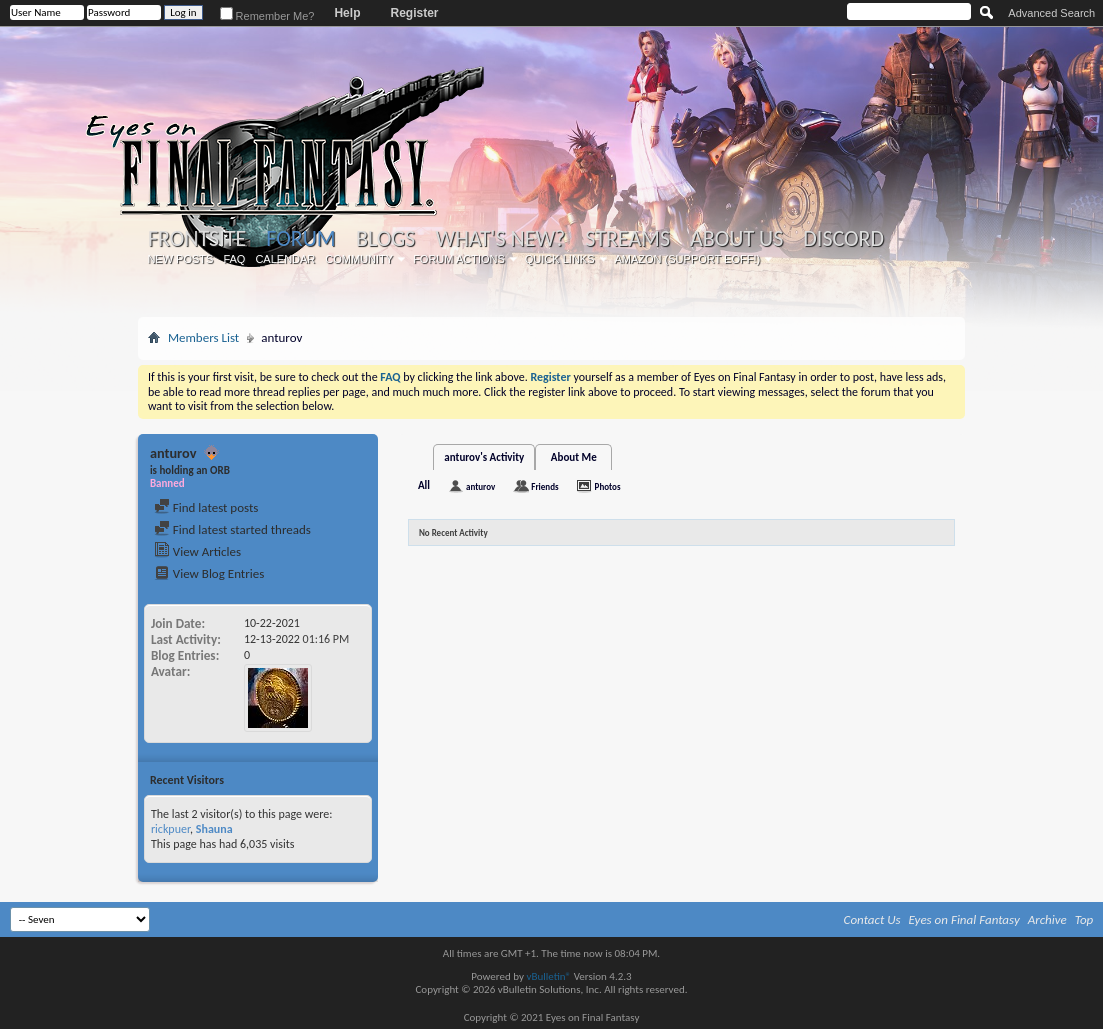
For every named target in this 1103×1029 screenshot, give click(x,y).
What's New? (501, 239)
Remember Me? (267, 16)
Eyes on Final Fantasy (964, 919)
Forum (300, 238)
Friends (544, 486)
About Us (736, 239)
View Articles (197, 551)
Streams (627, 239)
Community (359, 259)
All (424, 485)
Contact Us (872, 919)
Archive (1047, 919)
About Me (574, 457)
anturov (480, 486)
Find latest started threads (232, 529)
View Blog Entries (209, 573)
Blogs (385, 239)
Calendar (285, 259)
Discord (843, 239)
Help (347, 13)
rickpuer (170, 829)
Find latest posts (206, 507)
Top (1084, 919)
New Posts (180, 259)
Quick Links (560, 259)
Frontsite (197, 239)
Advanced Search (1051, 13)
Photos (608, 486)
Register (414, 13)
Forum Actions (459, 259)
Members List (203, 337)
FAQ (234, 259)
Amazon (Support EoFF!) (688, 259)
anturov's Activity (484, 457)
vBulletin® (548, 976)
